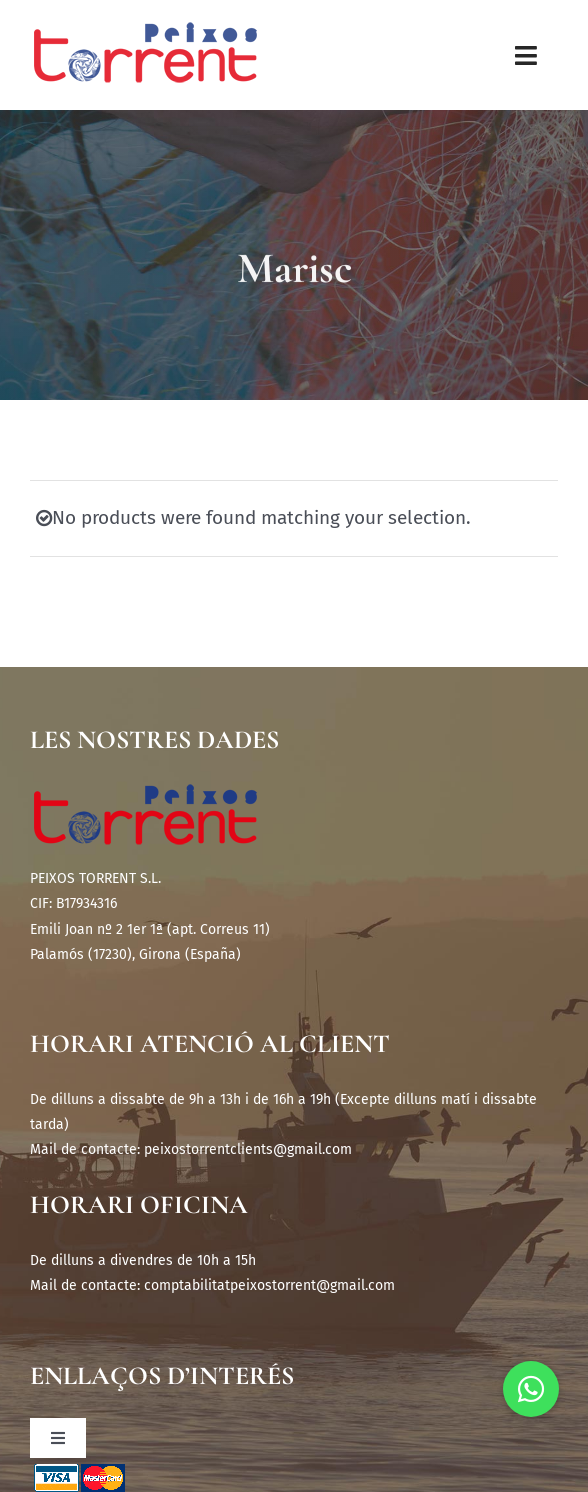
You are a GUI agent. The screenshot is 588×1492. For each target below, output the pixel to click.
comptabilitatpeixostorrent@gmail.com (269, 1285)
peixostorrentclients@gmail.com (248, 1149)
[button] (531, 1389)
